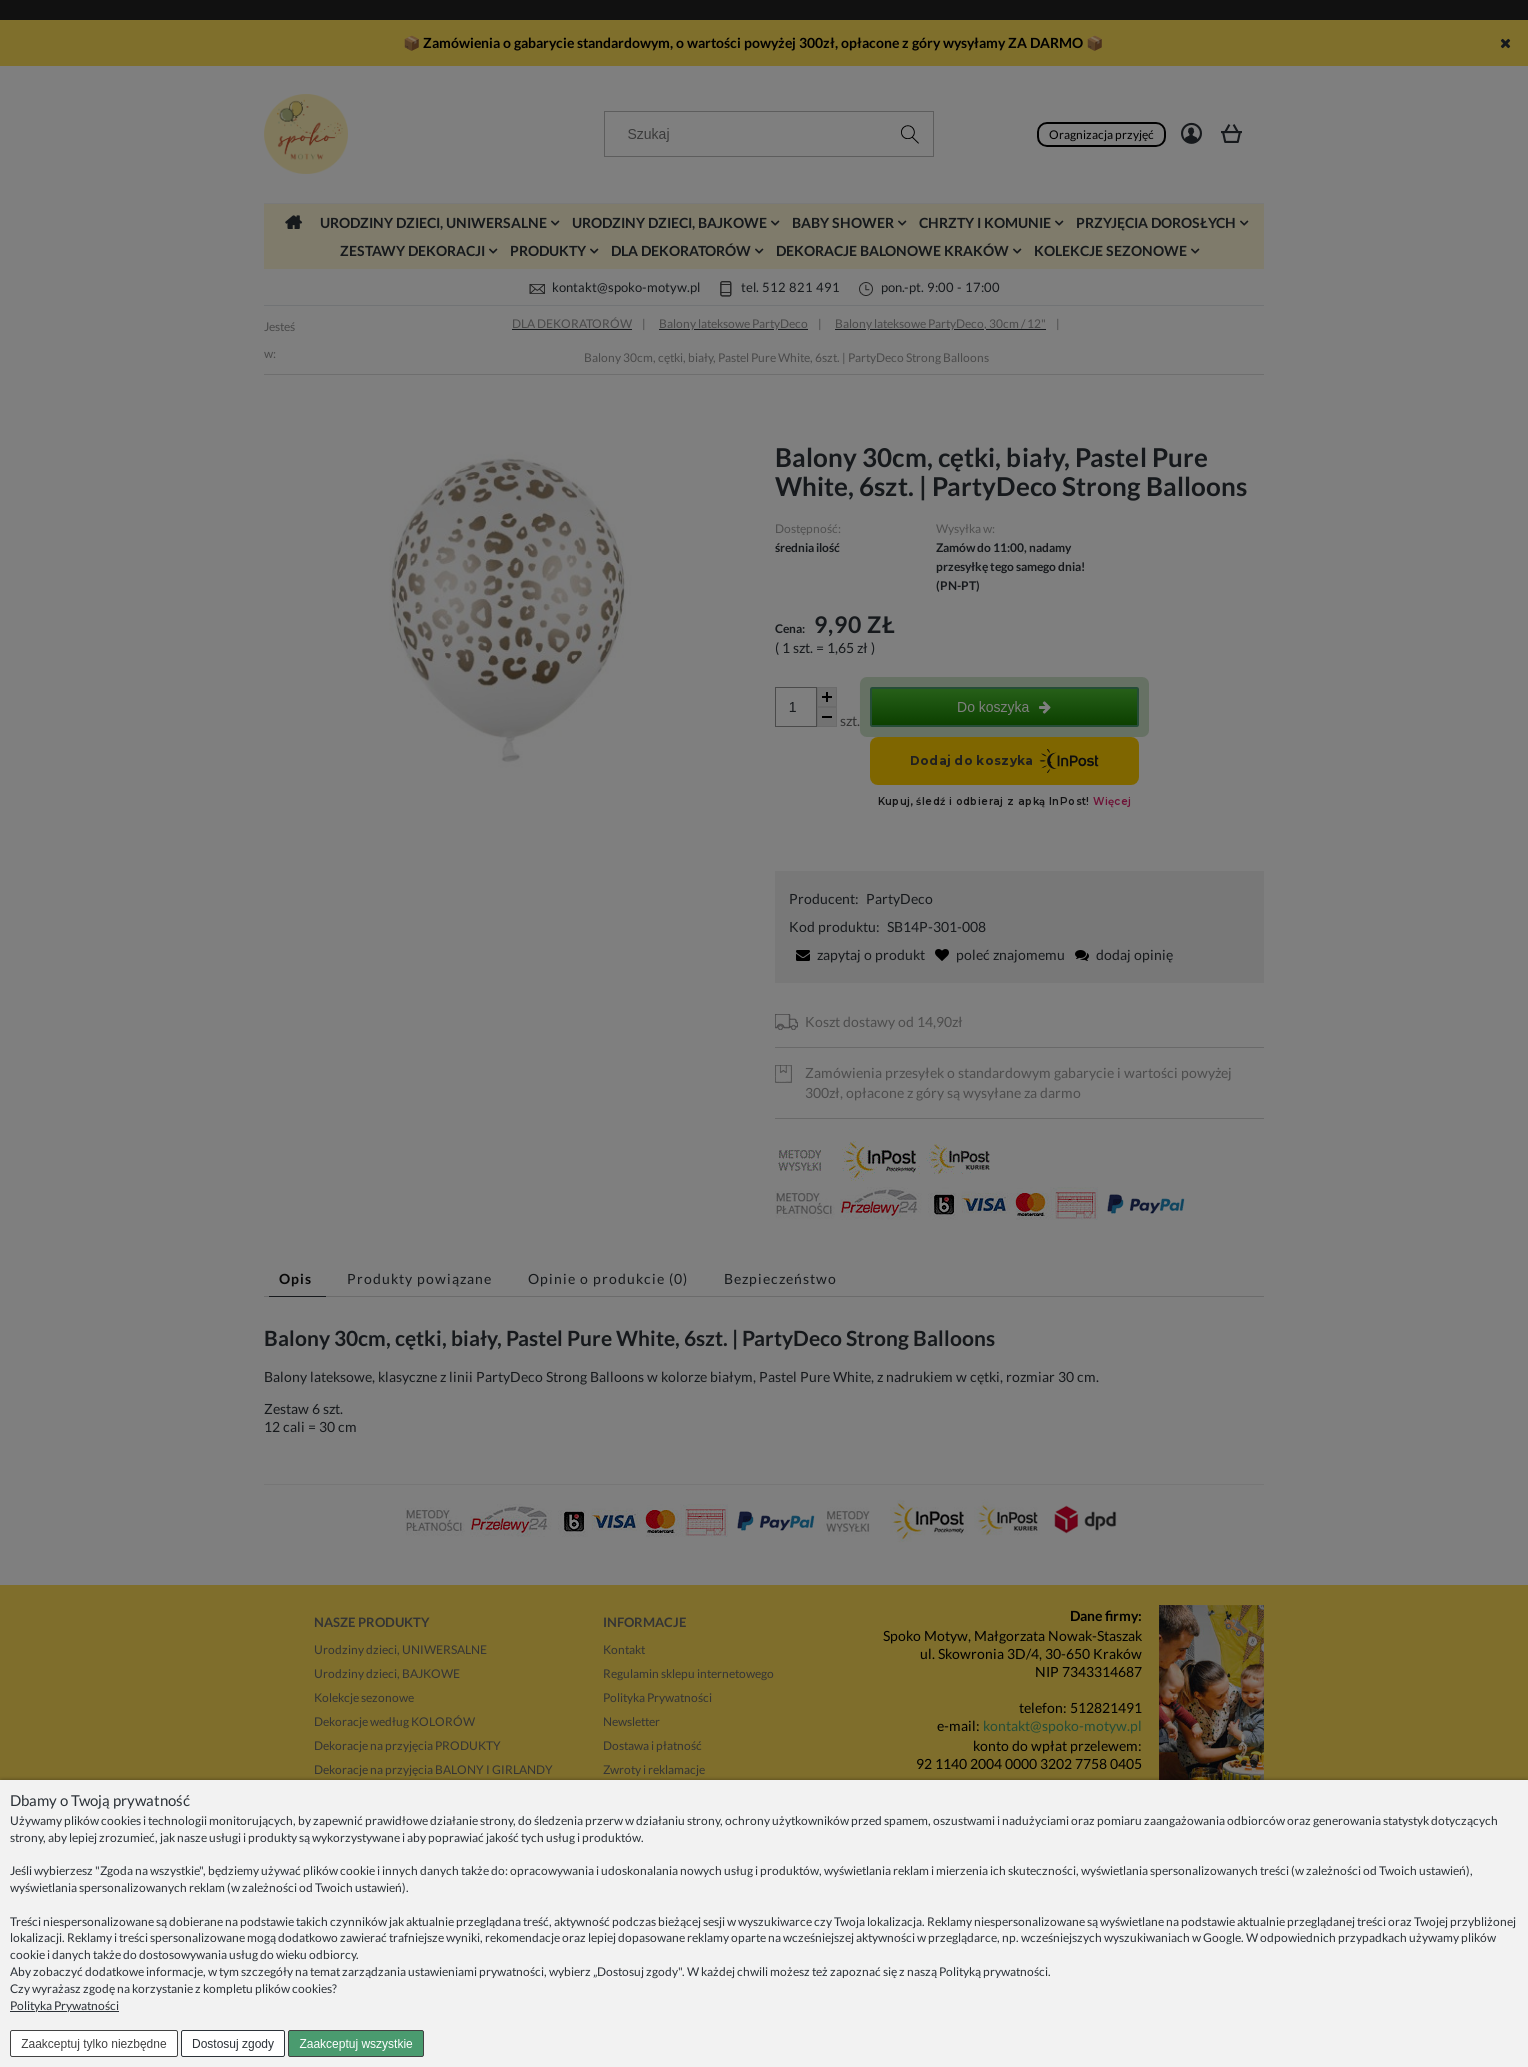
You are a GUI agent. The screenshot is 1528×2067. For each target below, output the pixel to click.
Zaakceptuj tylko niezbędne (93, 2044)
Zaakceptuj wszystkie (355, 2044)
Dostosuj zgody (233, 2044)
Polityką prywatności (993, 1971)
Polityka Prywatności (64, 2005)
